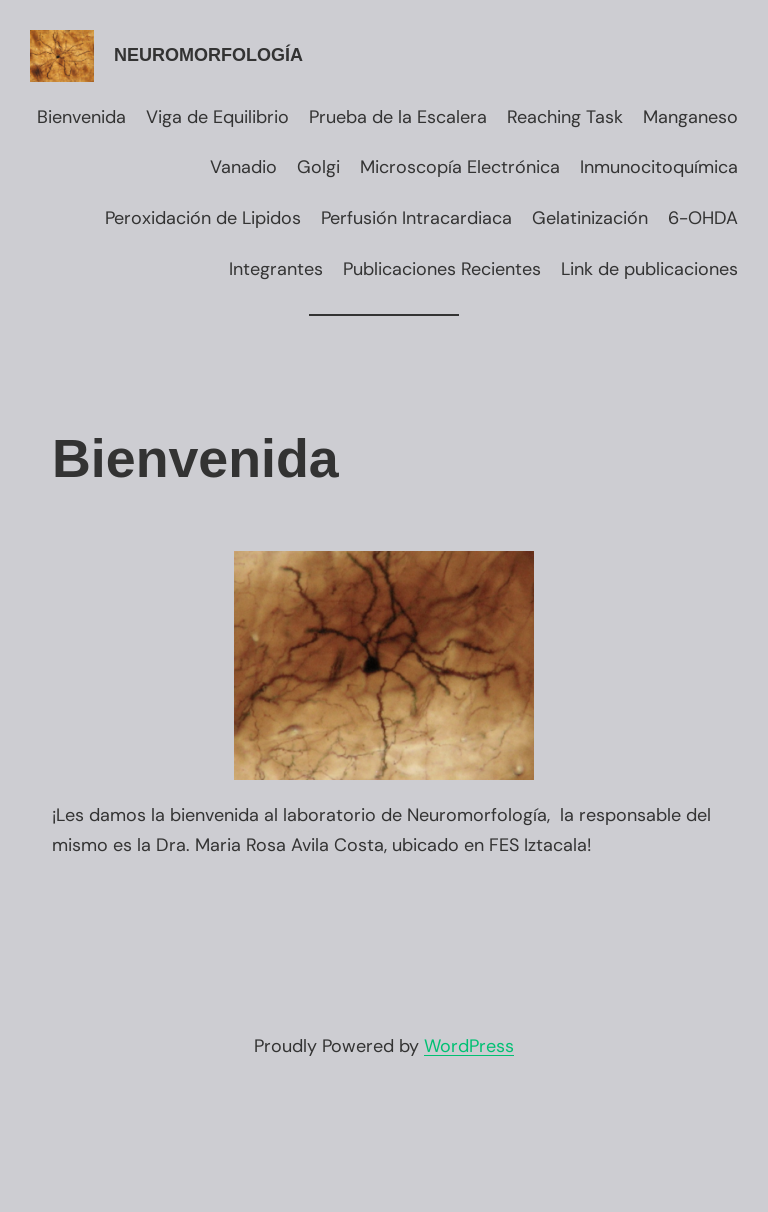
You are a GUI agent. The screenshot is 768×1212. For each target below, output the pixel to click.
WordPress (469, 1046)
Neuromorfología (208, 55)
